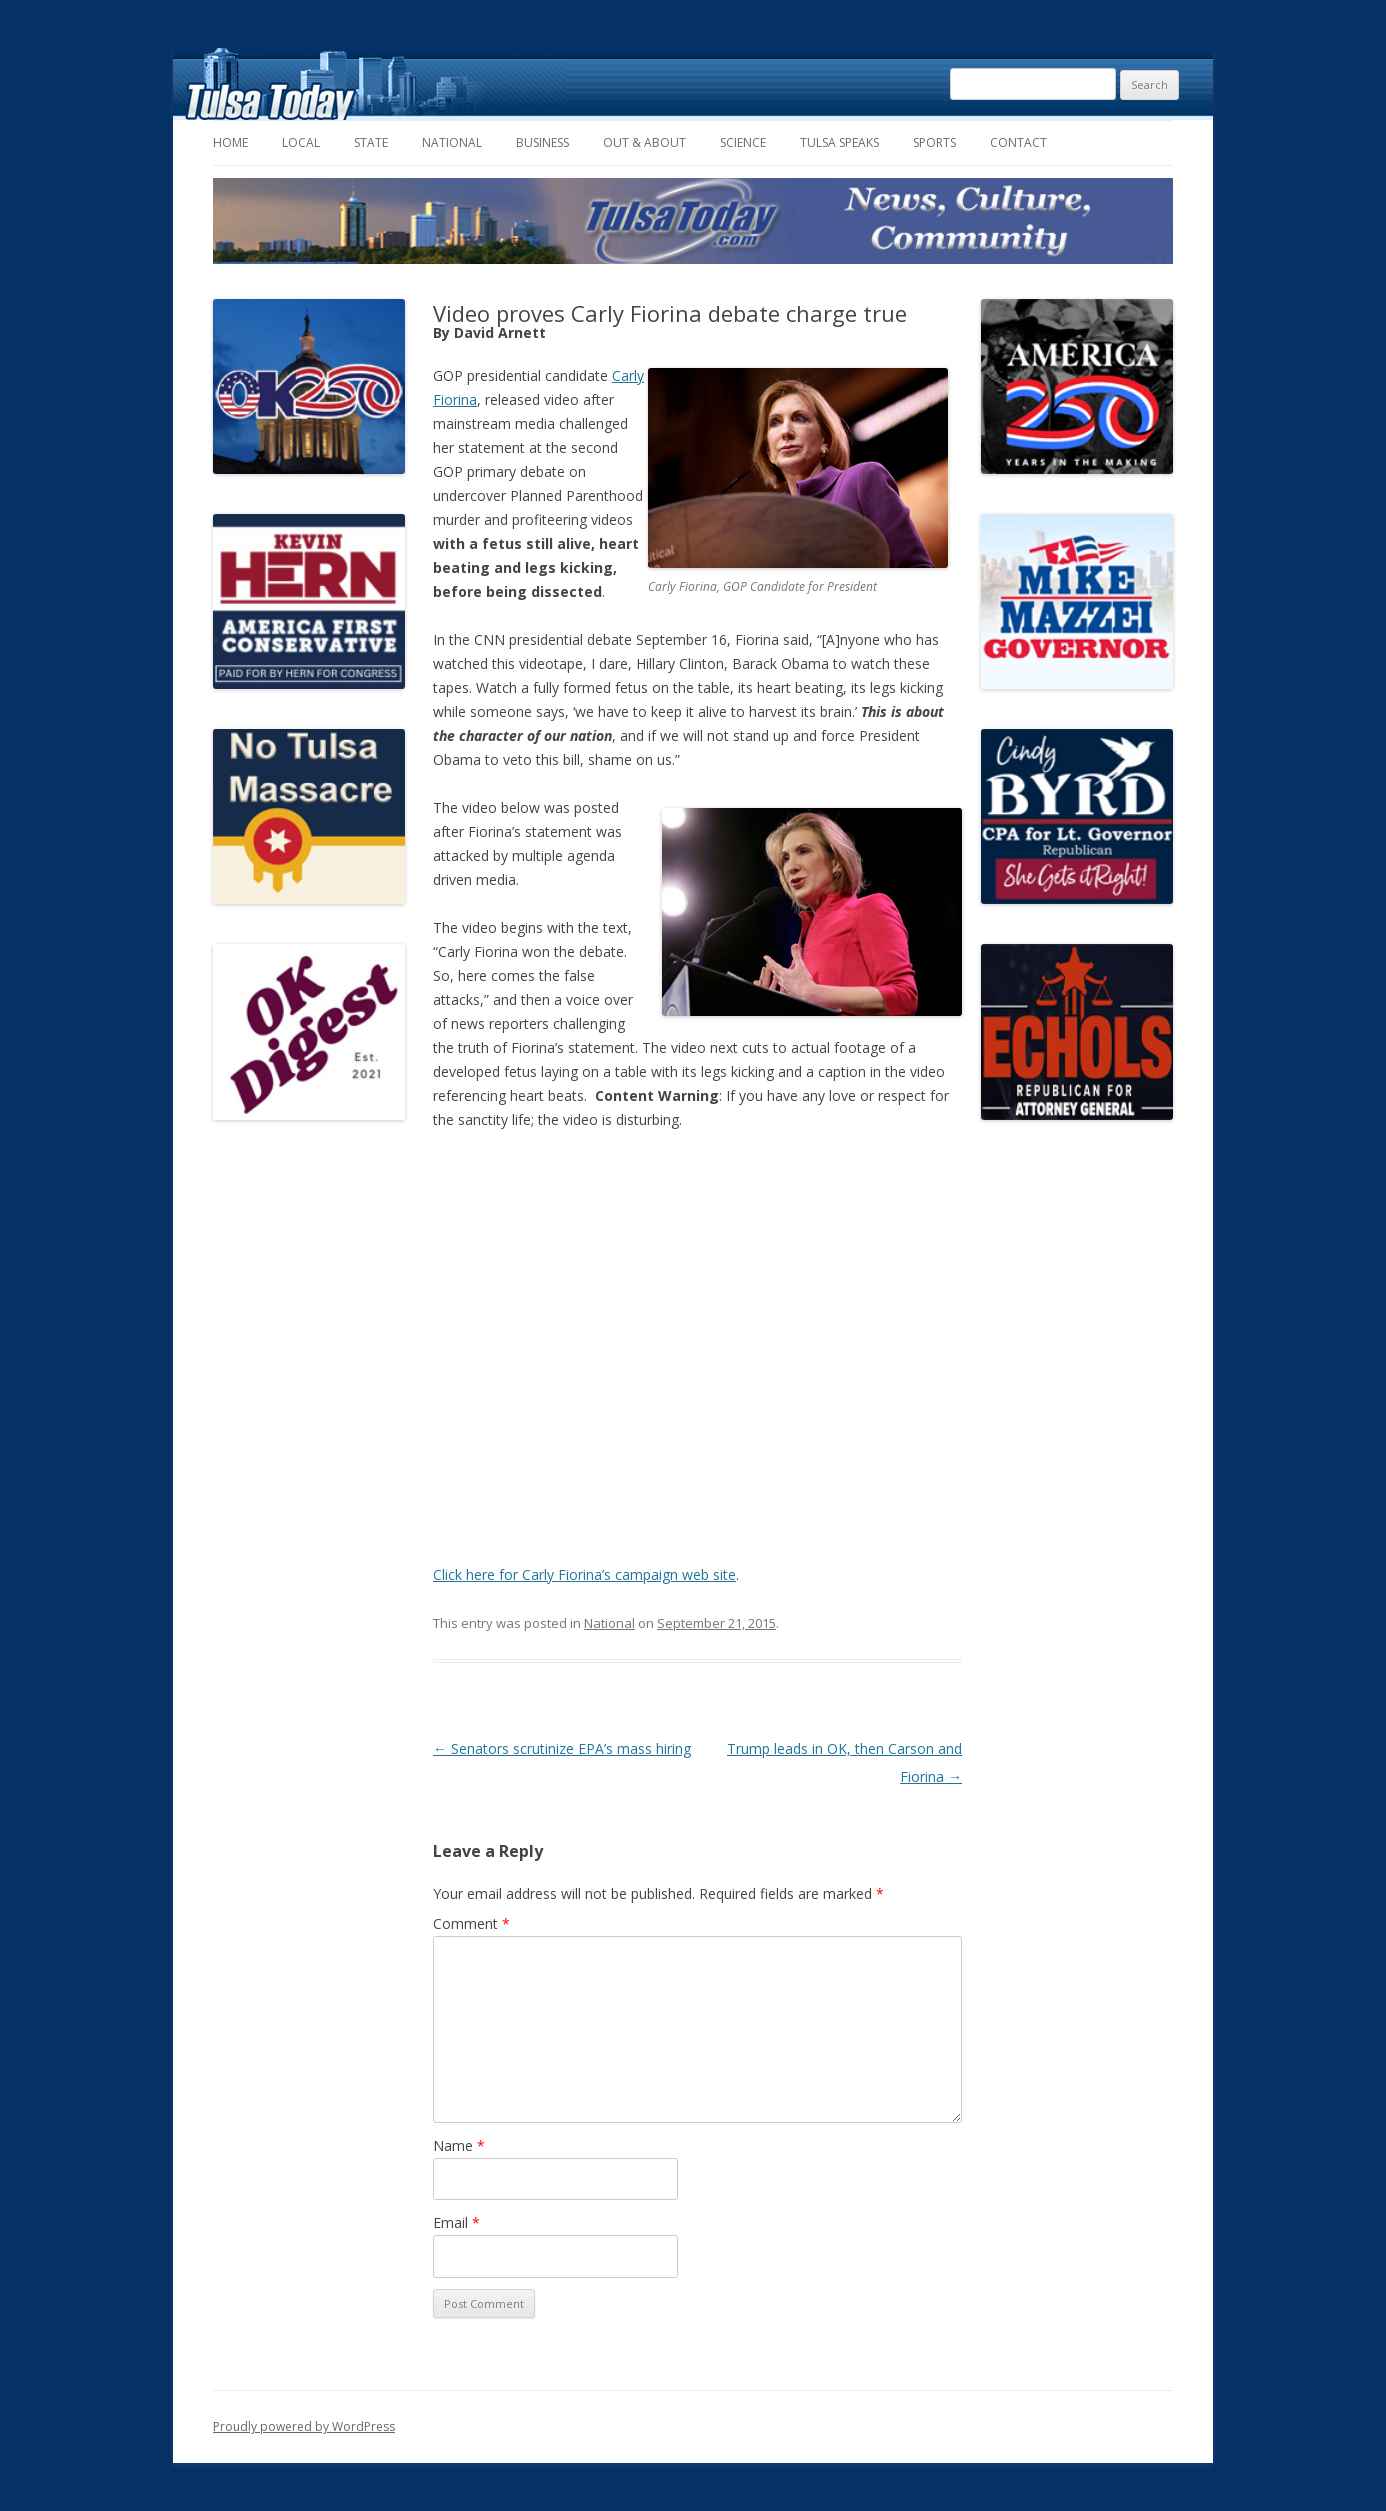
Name (459, 2145)
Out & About (644, 142)
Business (542, 142)
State (371, 142)
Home (230, 142)
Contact (1018, 142)
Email (456, 2222)
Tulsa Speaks (839, 142)
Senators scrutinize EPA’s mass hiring (562, 1748)
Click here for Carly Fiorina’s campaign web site (584, 1574)
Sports (934, 142)
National (452, 142)
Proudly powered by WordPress (304, 2426)
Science (743, 142)
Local (301, 142)
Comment (471, 1923)
